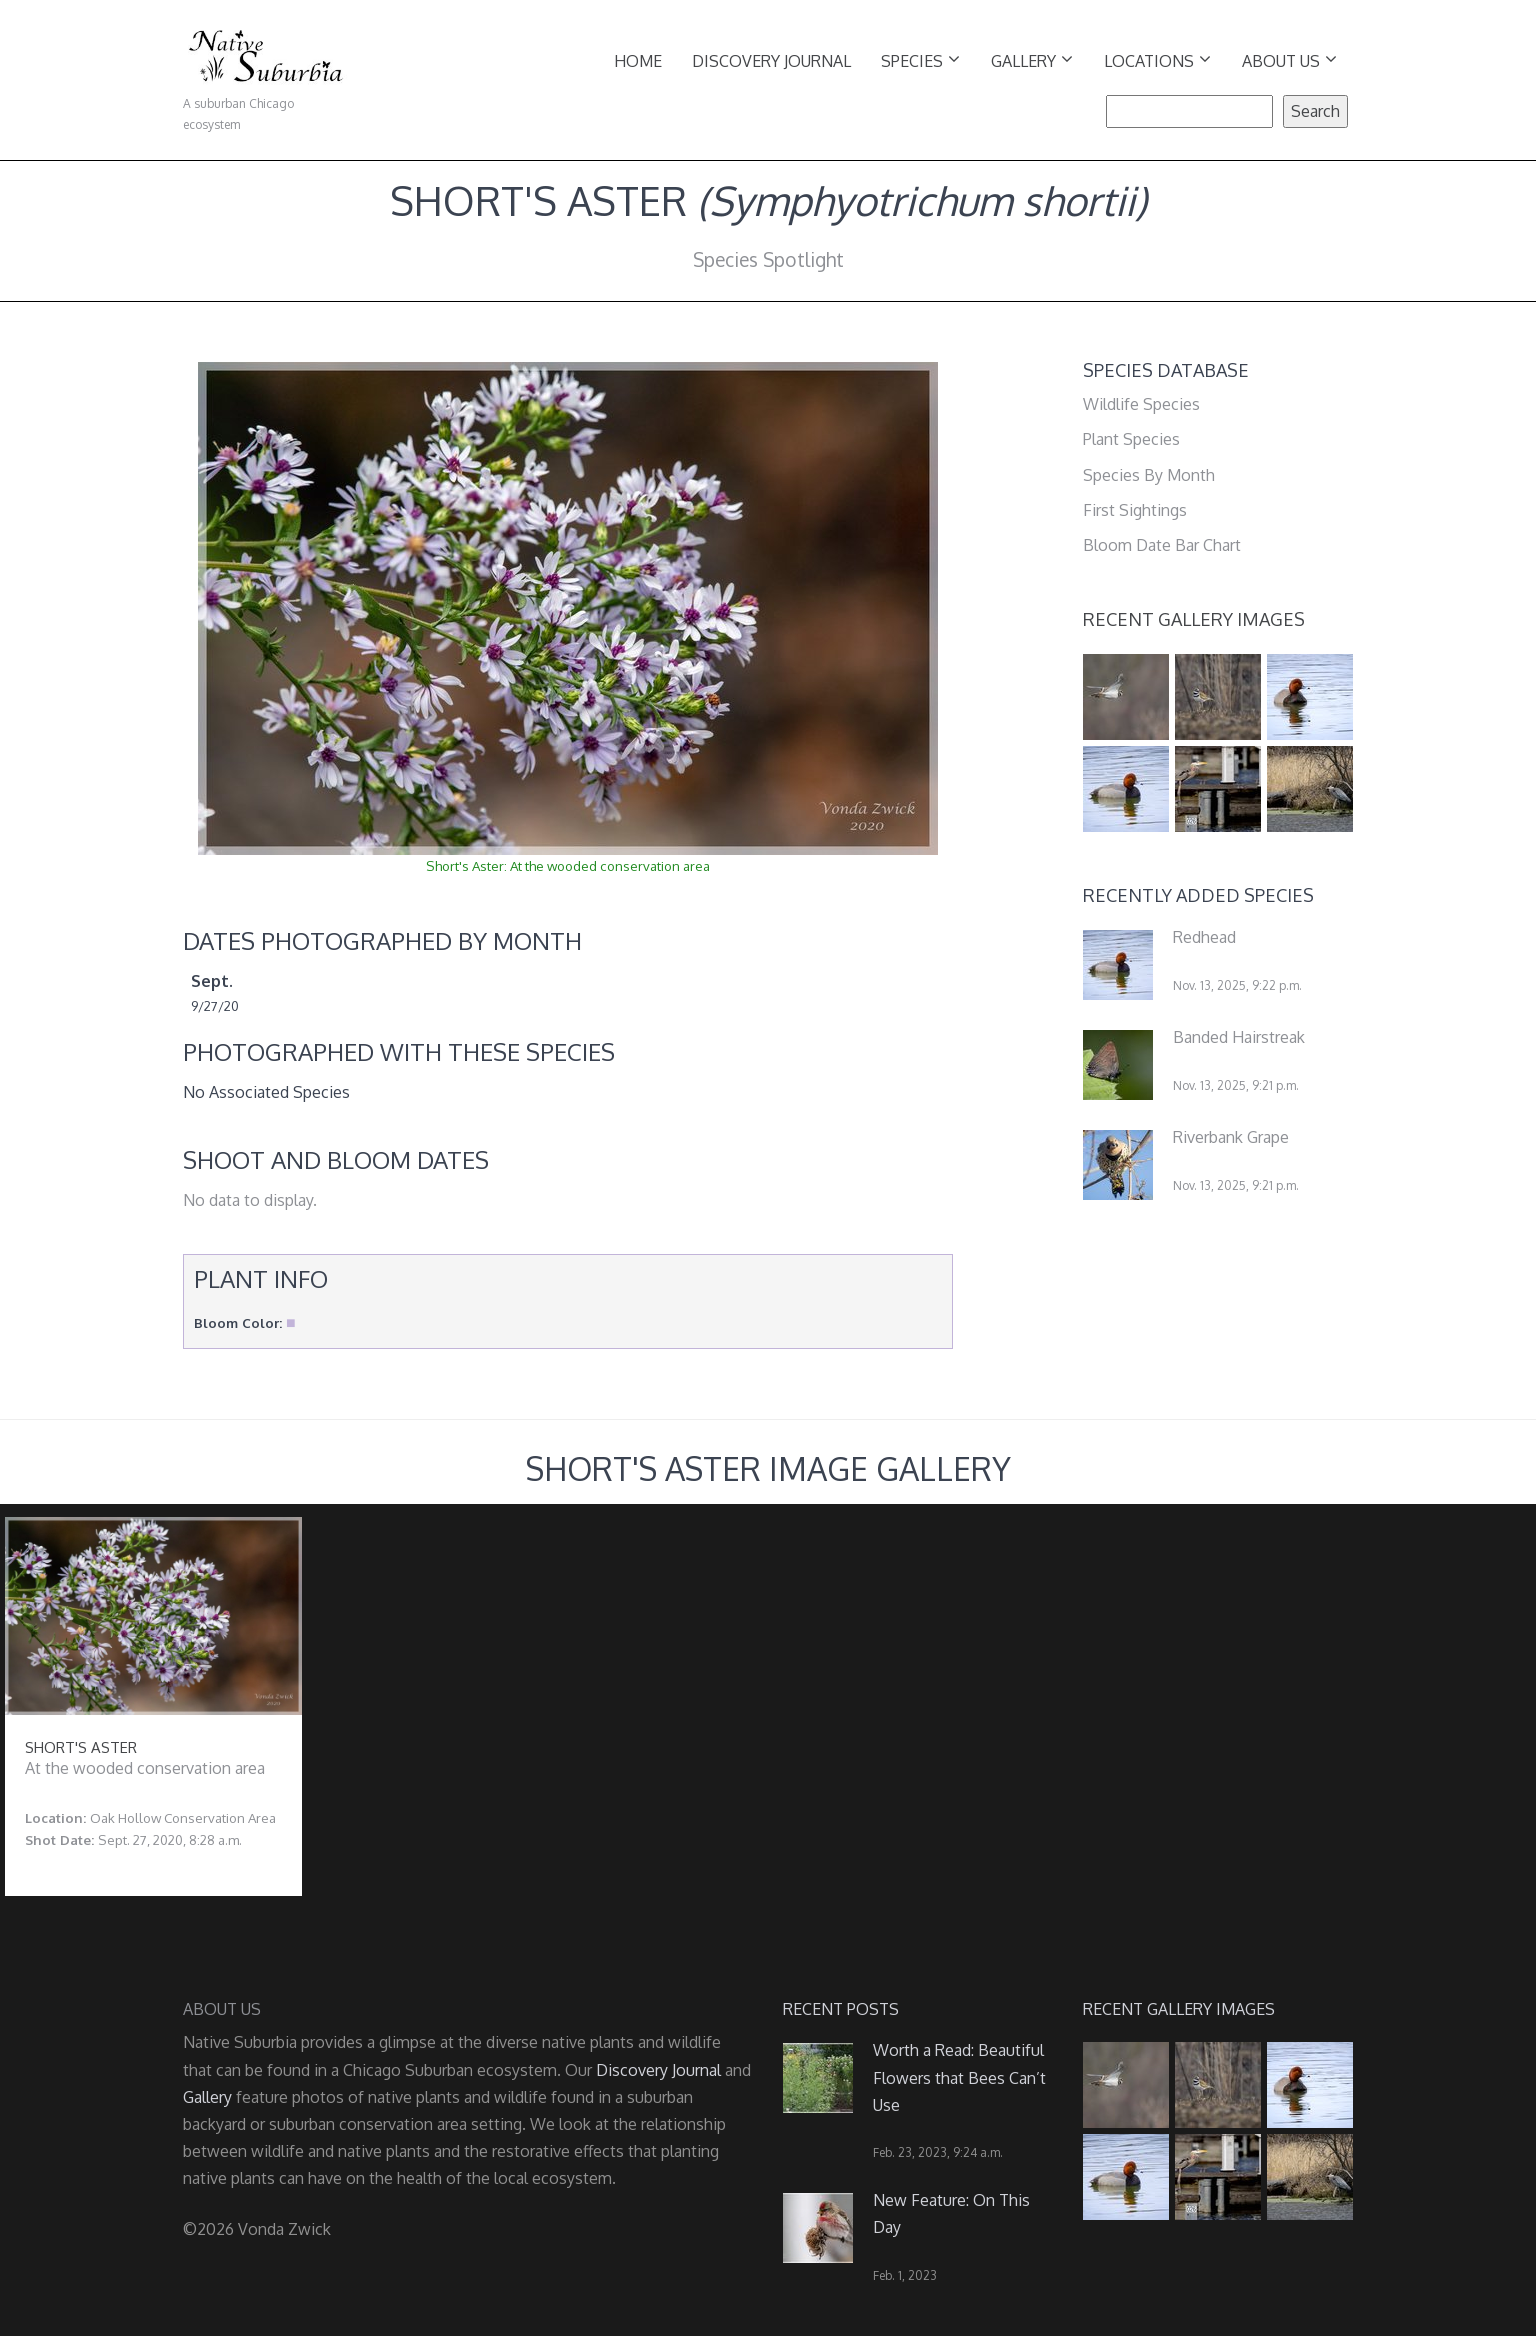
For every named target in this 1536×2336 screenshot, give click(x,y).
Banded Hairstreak (1239, 1037)
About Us (1289, 59)
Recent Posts (841, 2009)
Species (920, 59)
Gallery (1032, 59)
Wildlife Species (1141, 404)
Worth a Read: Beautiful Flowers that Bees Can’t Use (959, 2077)
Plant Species (1131, 439)
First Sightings (1135, 510)
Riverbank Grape (1231, 1137)
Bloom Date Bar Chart (1162, 545)
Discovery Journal (771, 61)
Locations (1157, 59)
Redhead (1204, 937)
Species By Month (1149, 475)
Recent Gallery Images (1194, 619)
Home (638, 61)
